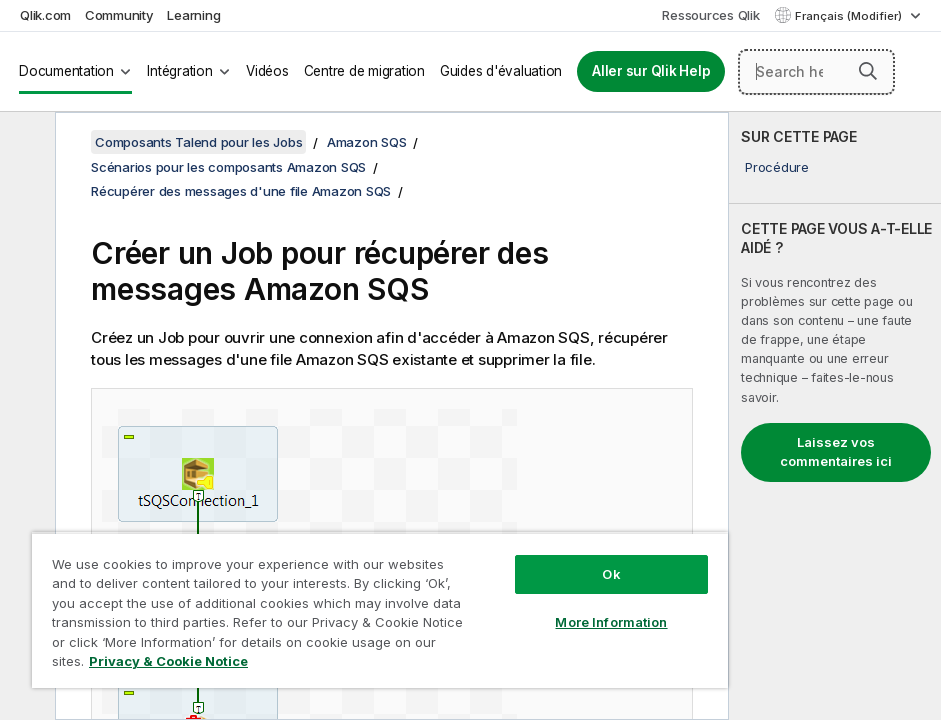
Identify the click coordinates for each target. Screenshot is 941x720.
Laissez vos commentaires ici (836, 452)
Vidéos (267, 71)
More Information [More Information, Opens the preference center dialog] (611, 622)
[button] (868, 71)
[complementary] (835, 416)
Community (119, 15)
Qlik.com (45, 15)
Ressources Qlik (710, 15)
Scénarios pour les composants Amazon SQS (228, 167)
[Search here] (816, 72)
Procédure (777, 167)
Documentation (66, 71)
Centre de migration (364, 71)
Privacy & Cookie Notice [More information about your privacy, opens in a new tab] (168, 661)
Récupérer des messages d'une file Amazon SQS (241, 191)
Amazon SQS (367, 142)
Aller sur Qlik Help (651, 71)
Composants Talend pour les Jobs (198, 142)
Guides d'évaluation (501, 71)
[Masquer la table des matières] (25, 143)
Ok (611, 574)
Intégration (179, 71)
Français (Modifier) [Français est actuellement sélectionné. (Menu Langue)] (850, 16)
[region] (380, 610)
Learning (193, 15)
